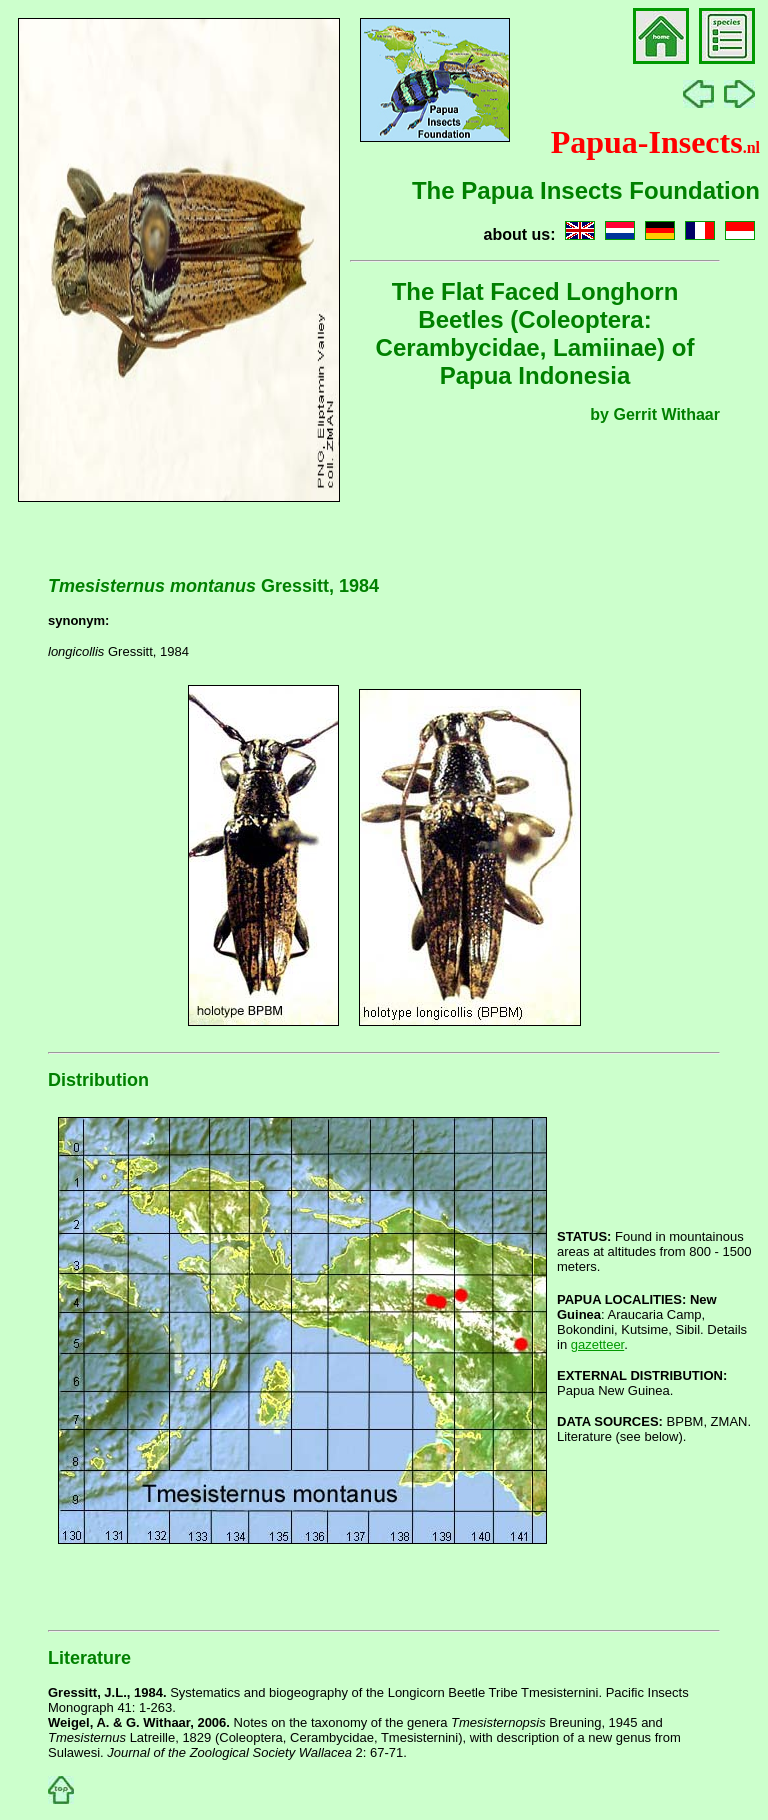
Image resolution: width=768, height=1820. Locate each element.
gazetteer (598, 1344)
